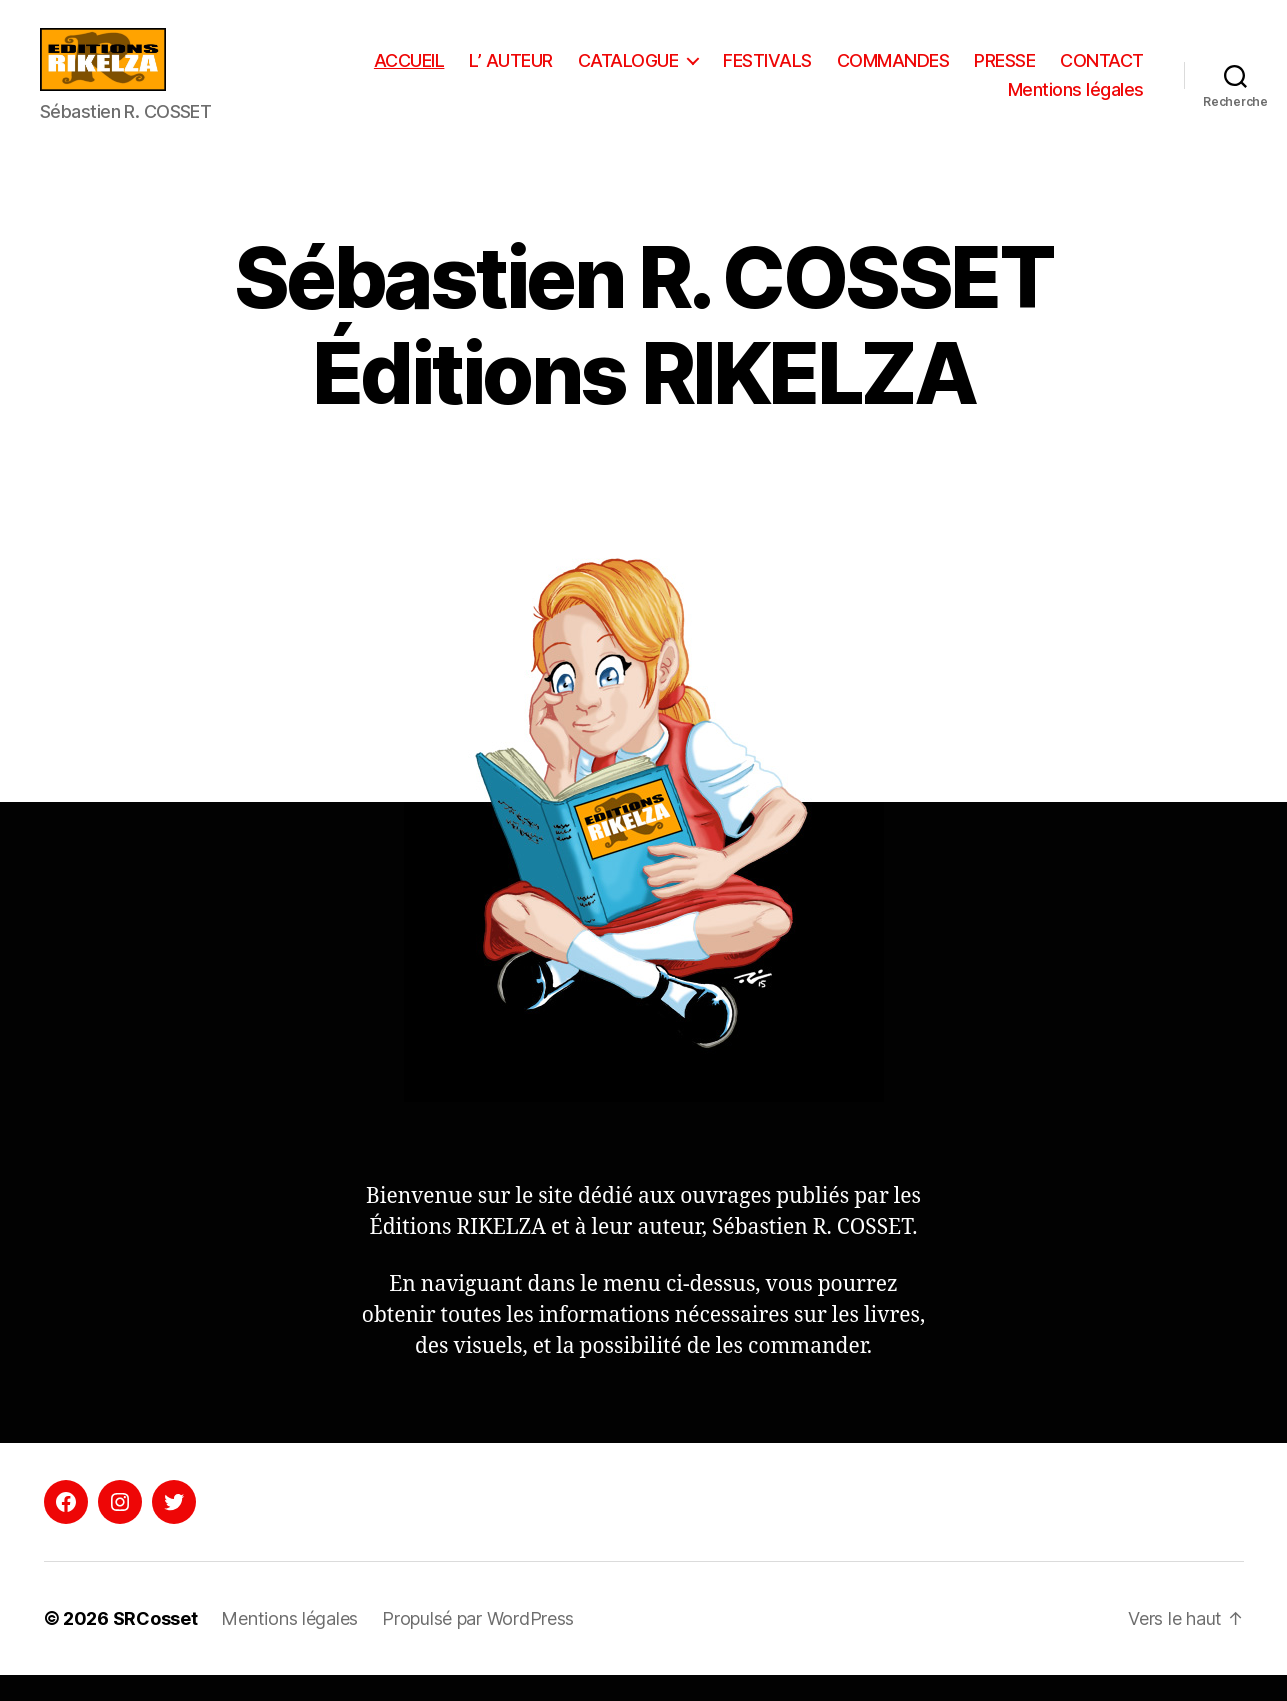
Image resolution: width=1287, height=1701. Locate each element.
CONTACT (941, 103)
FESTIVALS (876, 73)
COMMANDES (1001, 73)
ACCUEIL (517, 73)
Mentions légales (1076, 103)
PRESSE (1113, 73)
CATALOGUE (736, 73)
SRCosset (155, 1644)
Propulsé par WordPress (478, 1644)
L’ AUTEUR (620, 73)
